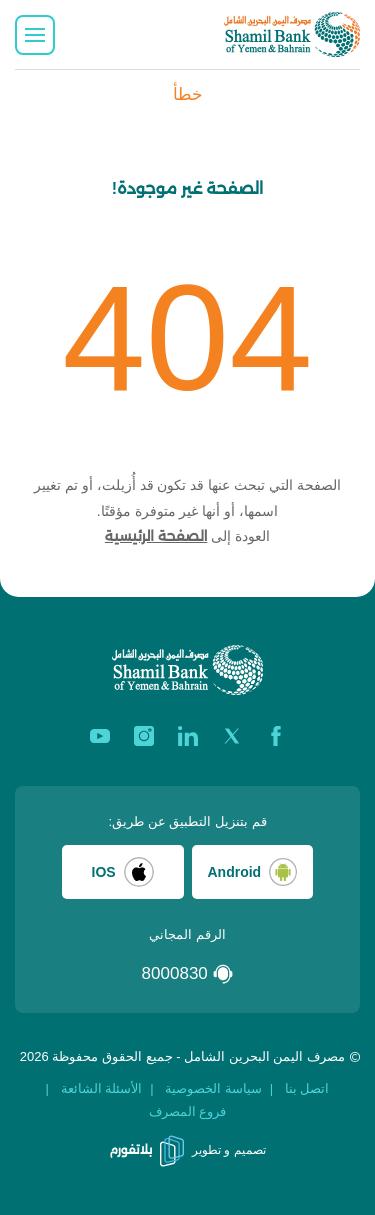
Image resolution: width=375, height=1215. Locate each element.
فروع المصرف (188, 1111)
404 (187, 338)
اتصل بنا (307, 1088)
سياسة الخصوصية (213, 1088)
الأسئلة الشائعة (102, 1088)
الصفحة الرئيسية (156, 536)
